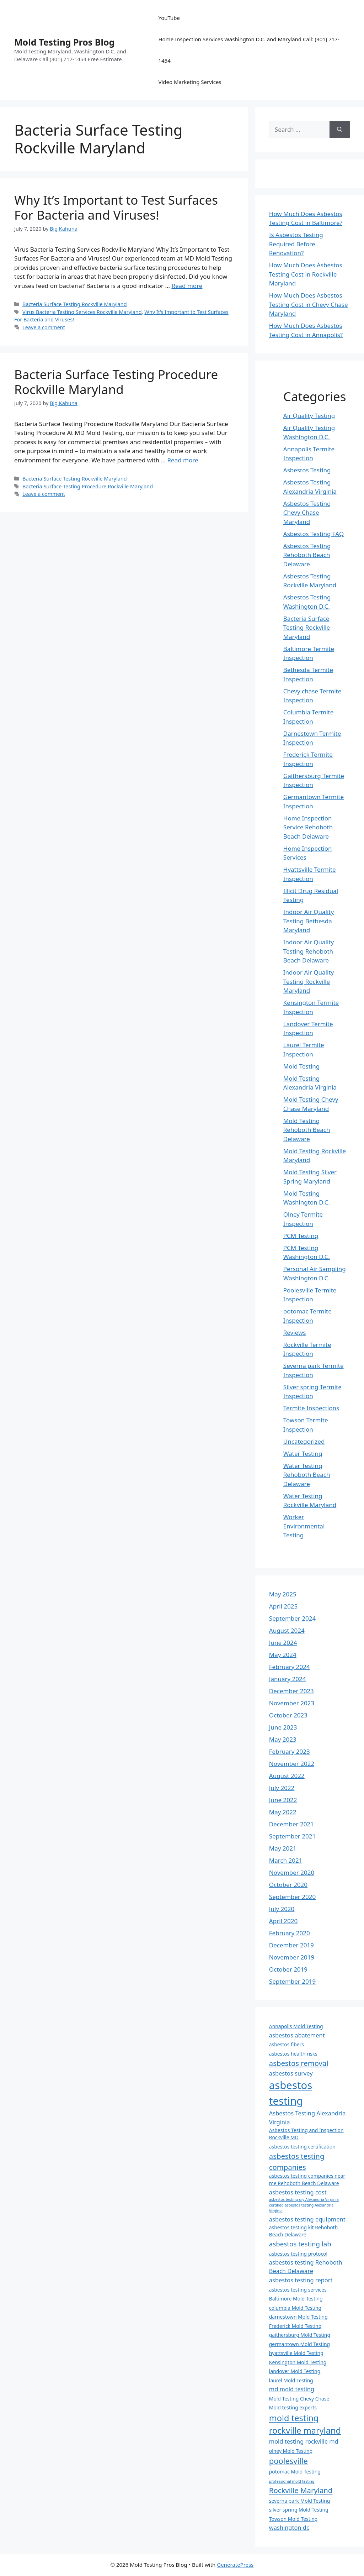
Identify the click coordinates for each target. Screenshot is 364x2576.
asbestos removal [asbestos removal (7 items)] (298, 2063)
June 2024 (283, 1642)
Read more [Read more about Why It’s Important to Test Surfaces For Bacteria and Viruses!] (186, 286)
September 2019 (292, 1981)
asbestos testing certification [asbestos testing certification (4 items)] (302, 2146)
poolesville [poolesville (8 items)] (288, 2461)
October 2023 (288, 1715)
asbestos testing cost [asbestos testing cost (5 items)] (298, 2192)
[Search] (340, 129)
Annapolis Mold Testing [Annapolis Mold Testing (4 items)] (296, 2026)
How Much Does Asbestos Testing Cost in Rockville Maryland (305, 274)
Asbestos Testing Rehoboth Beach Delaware (307, 555)
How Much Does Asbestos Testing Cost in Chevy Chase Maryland (308, 304)
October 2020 (288, 1884)
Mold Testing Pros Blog (64, 42)
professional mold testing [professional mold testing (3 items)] (292, 2481)
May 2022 (282, 1812)
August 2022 (287, 1776)
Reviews (294, 1332)
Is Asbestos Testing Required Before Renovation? (296, 244)
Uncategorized (304, 1441)
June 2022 (283, 1800)
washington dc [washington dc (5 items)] (289, 2527)
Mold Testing (301, 1066)
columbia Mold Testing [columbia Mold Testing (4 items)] (295, 2307)
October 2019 (288, 1969)
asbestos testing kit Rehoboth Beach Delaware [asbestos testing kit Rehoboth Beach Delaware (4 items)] (303, 2231)
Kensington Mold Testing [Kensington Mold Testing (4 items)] (298, 2362)
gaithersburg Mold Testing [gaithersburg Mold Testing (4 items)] (299, 2334)
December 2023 (291, 1691)
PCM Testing (300, 1236)
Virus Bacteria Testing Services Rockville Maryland (82, 312)
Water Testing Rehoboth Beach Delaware (306, 1475)
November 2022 (291, 1763)
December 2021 (291, 1824)
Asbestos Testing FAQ (313, 534)
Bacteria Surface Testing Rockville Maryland (74, 304)
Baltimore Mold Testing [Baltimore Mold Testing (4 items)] (296, 2298)
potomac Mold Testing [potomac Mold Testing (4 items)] (295, 2471)
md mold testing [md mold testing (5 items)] (291, 2389)
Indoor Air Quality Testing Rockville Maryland (308, 981)
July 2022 (282, 1788)
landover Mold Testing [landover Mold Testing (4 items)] (294, 2371)
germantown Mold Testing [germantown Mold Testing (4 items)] (299, 2344)
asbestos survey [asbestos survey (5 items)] (291, 2073)
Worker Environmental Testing (304, 1526)
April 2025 (283, 1606)
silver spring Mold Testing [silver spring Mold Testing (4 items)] (298, 2509)
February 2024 (289, 1667)
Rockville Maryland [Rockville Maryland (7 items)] (301, 2490)
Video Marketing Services (189, 81)
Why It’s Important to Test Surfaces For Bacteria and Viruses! (116, 207)
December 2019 (291, 1945)
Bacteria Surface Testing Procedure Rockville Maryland (116, 382)
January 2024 (287, 1679)
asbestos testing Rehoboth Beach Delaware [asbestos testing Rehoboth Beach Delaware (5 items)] (305, 2266)
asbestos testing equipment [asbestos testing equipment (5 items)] (307, 2219)
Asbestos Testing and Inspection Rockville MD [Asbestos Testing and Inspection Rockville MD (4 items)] (306, 2134)
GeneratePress (235, 2564)
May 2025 (282, 1594)
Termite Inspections (311, 1408)
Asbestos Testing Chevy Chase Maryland (307, 512)
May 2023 (282, 1739)
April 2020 (283, 1921)
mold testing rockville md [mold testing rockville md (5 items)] (303, 2441)
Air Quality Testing (309, 415)
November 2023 (291, 1703)
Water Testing (302, 1453)
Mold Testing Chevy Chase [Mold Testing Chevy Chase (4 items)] (299, 2398)
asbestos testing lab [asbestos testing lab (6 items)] (300, 2243)
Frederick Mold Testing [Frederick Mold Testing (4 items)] (295, 2326)
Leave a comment (43, 327)
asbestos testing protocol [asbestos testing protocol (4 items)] (298, 2253)
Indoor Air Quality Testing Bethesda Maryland (308, 921)
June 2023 (283, 1727)
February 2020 (289, 1933)
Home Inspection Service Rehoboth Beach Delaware (308, 827)
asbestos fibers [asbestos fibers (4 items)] (286, 2044)
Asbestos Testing (307, 470)
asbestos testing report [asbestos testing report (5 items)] (301, 2280)
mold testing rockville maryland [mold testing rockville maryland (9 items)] (305, 2424)
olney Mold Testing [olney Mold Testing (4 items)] (290, 2451)
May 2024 (282, 1655)
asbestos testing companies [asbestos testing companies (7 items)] (297, 2161)
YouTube (169, 17)
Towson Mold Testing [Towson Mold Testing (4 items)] (293, 2518)
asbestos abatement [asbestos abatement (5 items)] (297, 2035)
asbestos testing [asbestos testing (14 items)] (290, 2093)
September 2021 (292, 1836)
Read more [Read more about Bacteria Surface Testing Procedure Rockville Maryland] (182, 460)
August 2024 (287, 1630)
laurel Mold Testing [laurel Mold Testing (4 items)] (291, 2380)
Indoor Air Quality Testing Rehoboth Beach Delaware (308, 951)
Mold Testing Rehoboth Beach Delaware (306, 1130)
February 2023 (289, 1751)
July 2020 (282, 1909)
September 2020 (292, 1897)
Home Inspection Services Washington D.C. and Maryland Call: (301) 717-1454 (248, 50)
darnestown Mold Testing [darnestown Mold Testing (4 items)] (298, 2316)
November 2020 (291, 1872)
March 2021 (286, 1860)
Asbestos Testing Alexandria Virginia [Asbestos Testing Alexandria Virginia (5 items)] (307, 2117)
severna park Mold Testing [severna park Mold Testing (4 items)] (299, 2500)
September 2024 (292, 1618)
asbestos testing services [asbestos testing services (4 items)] (298, 2289)
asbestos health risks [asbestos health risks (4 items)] (293, 2053)
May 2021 (282, 1848)
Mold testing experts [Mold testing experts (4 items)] (293, 2407)
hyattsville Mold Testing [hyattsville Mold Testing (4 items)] (296, 2353)
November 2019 (291, 1957)
